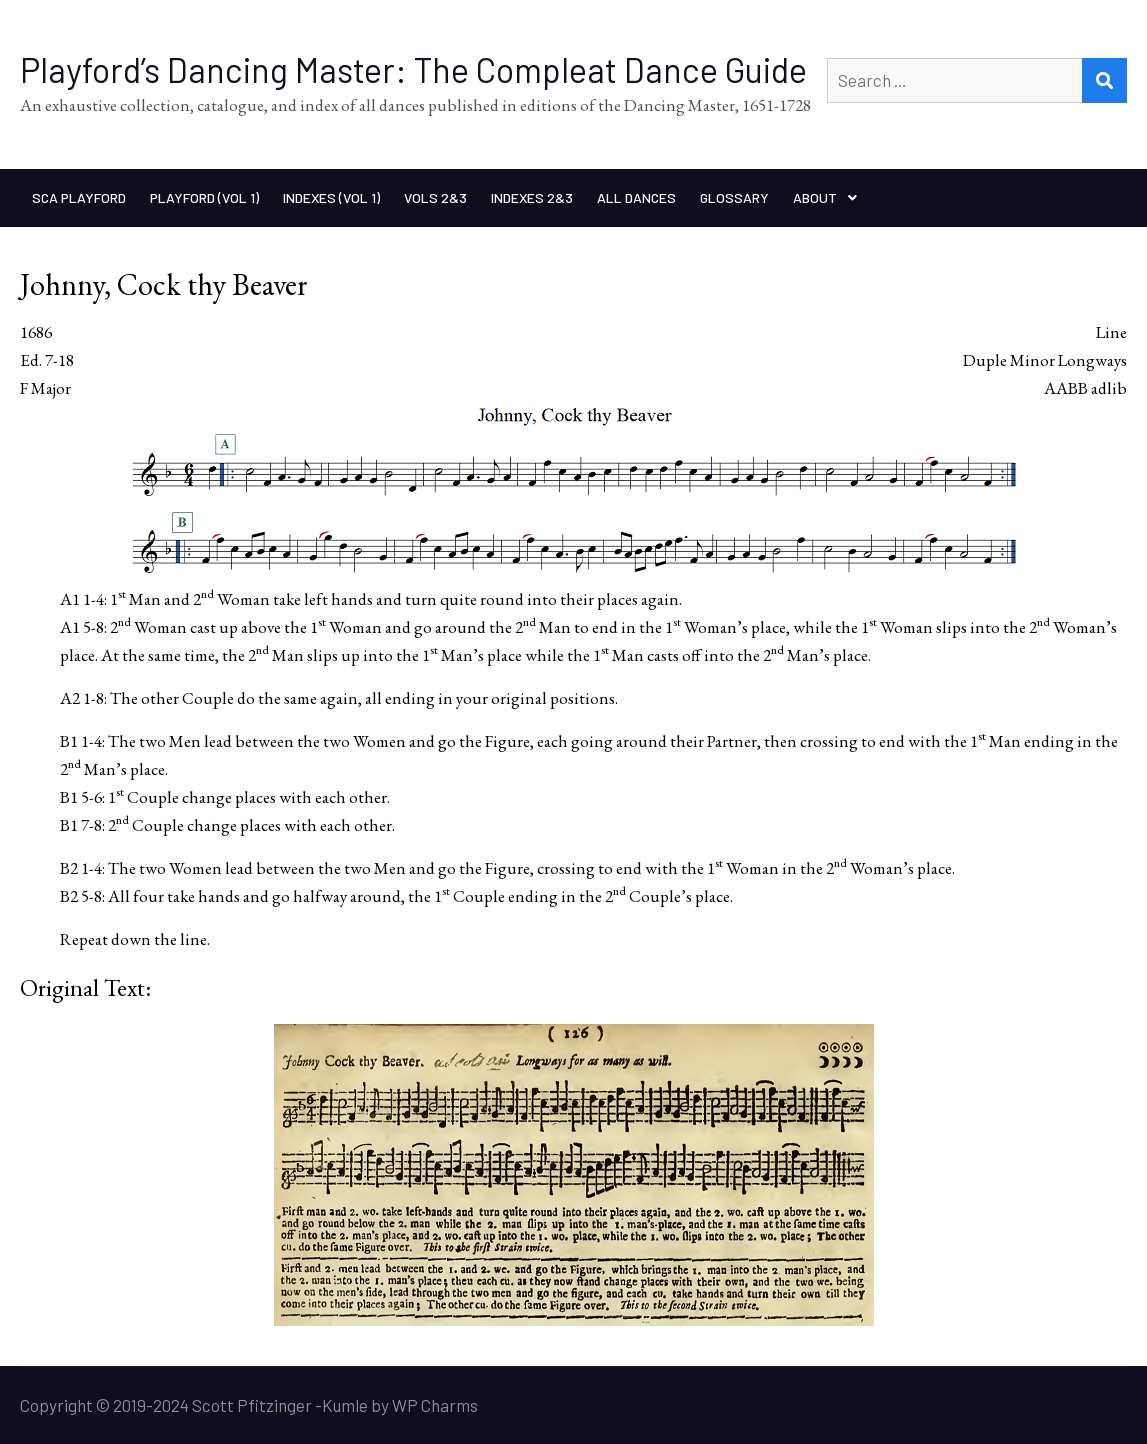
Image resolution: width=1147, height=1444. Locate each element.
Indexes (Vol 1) (331, 197)
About (815, 197)
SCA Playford (79, 197)
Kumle (345, 1405)
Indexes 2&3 (532, 197)
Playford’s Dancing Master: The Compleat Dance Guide (413, 69)
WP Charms (435, 1405)
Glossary (734, 197)
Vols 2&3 (435, 197)
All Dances (636, 197)
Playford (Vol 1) (204, 197)
